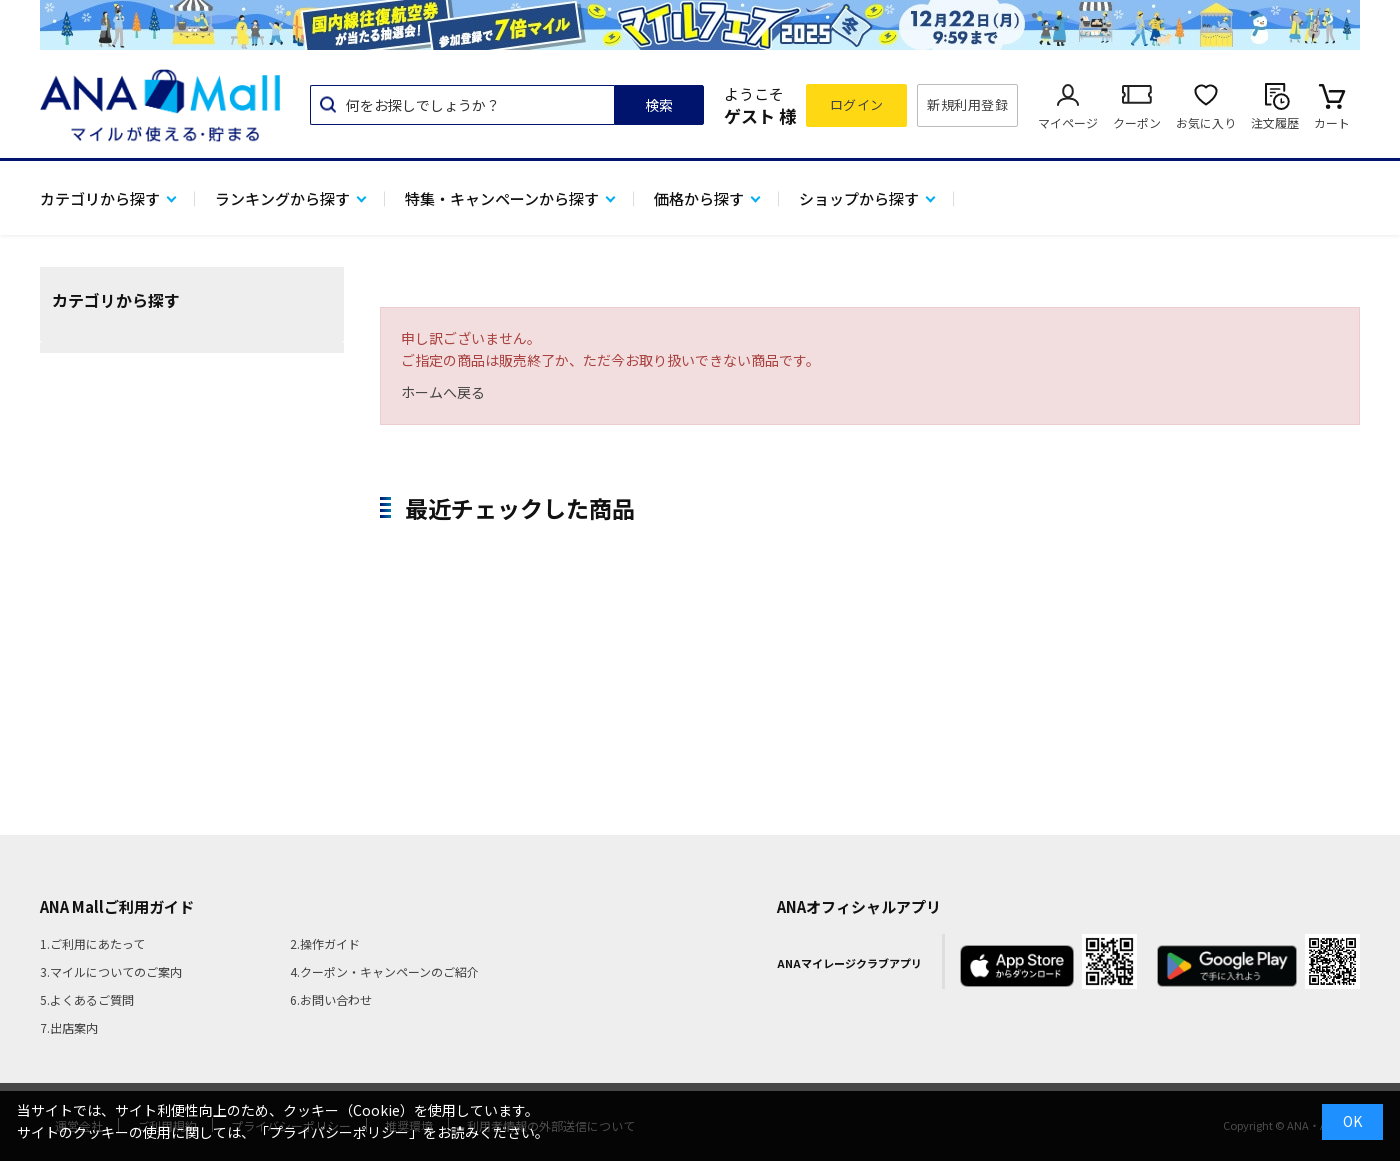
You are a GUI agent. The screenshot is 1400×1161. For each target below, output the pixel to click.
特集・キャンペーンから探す (502, 198)
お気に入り (1206, 122)
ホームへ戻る (443, 392)
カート (1332, 122)
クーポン (1137, 122)
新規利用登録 (967, 104)
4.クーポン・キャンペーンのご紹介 (384, 971)
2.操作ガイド (325, 943)
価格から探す (699, 198)
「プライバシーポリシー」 (339, 1132)
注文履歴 (1275, 122)
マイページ (1068, 122)
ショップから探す (859, 198)
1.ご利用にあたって (92, 943)
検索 (659, 105)
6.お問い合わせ (331, 999)
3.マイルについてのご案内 (111, 971)
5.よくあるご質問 (87, 999)
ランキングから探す (282, 198)
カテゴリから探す (100, 198)
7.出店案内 (69, 1027)
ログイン (857, 104)
